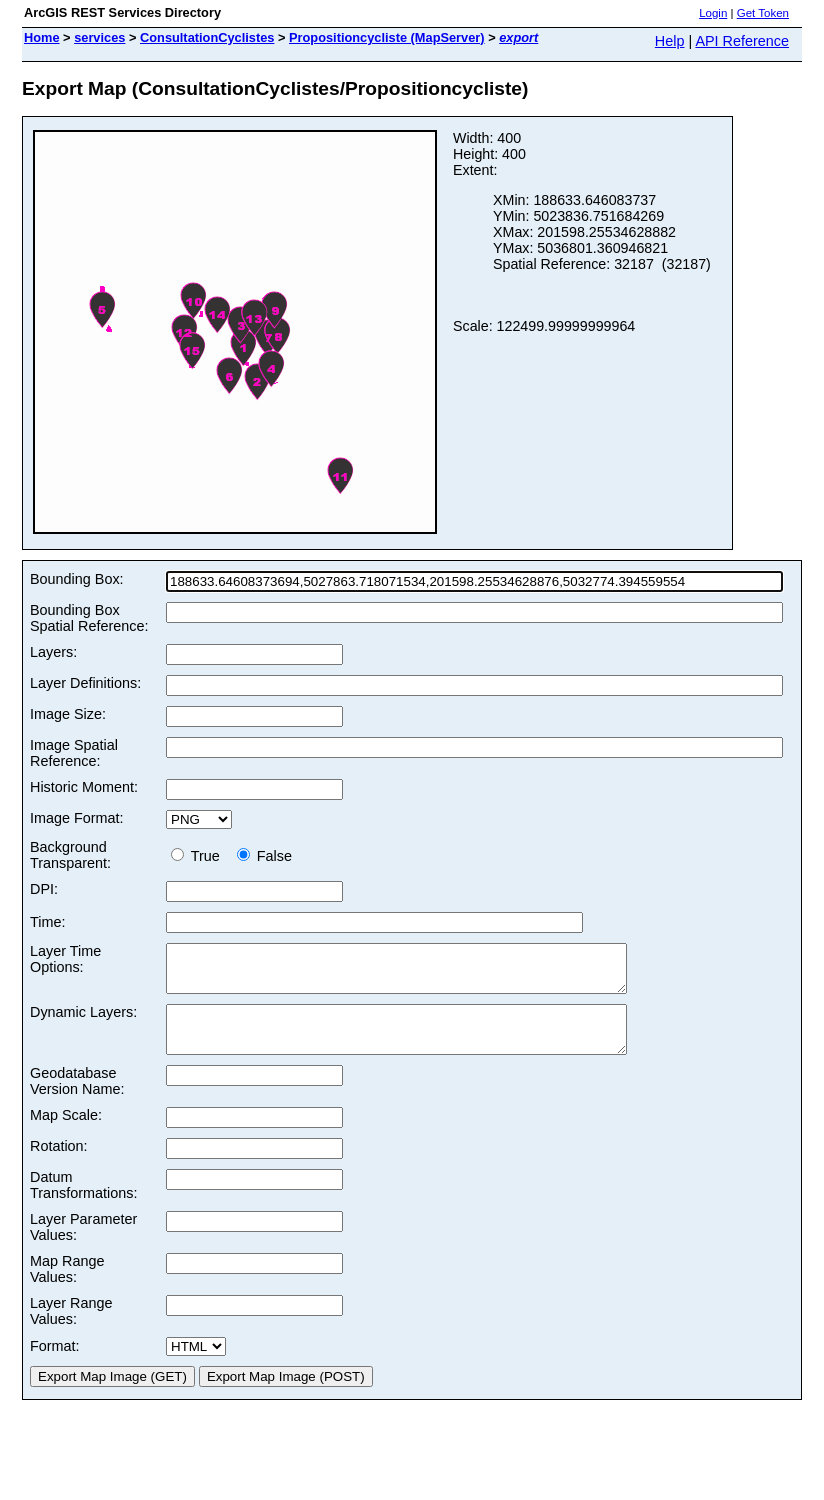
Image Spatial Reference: (74, 753)
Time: (47, 922)
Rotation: (59, 1164)
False (264, 856)
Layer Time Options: (65, 959)
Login (713, 13)
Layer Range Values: (71, 1329)
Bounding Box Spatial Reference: (89, 618)
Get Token (763, 13)
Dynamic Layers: (83, 1021)
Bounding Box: (77, 579)
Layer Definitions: (85, 683)
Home (42, 37)
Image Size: (68, 714)
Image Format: (77, 818)
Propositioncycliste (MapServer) (387, 37)
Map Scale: (66, 1133)
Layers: (53, 652)
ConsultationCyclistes (207, 37)
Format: (55, 1364)
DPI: (44, 889)
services (99, 37)
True (199, 856)
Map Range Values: (67, 1287)
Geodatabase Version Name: (77, 1099)
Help (670, 41)
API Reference (742, 41)
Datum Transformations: (83, 1203)
